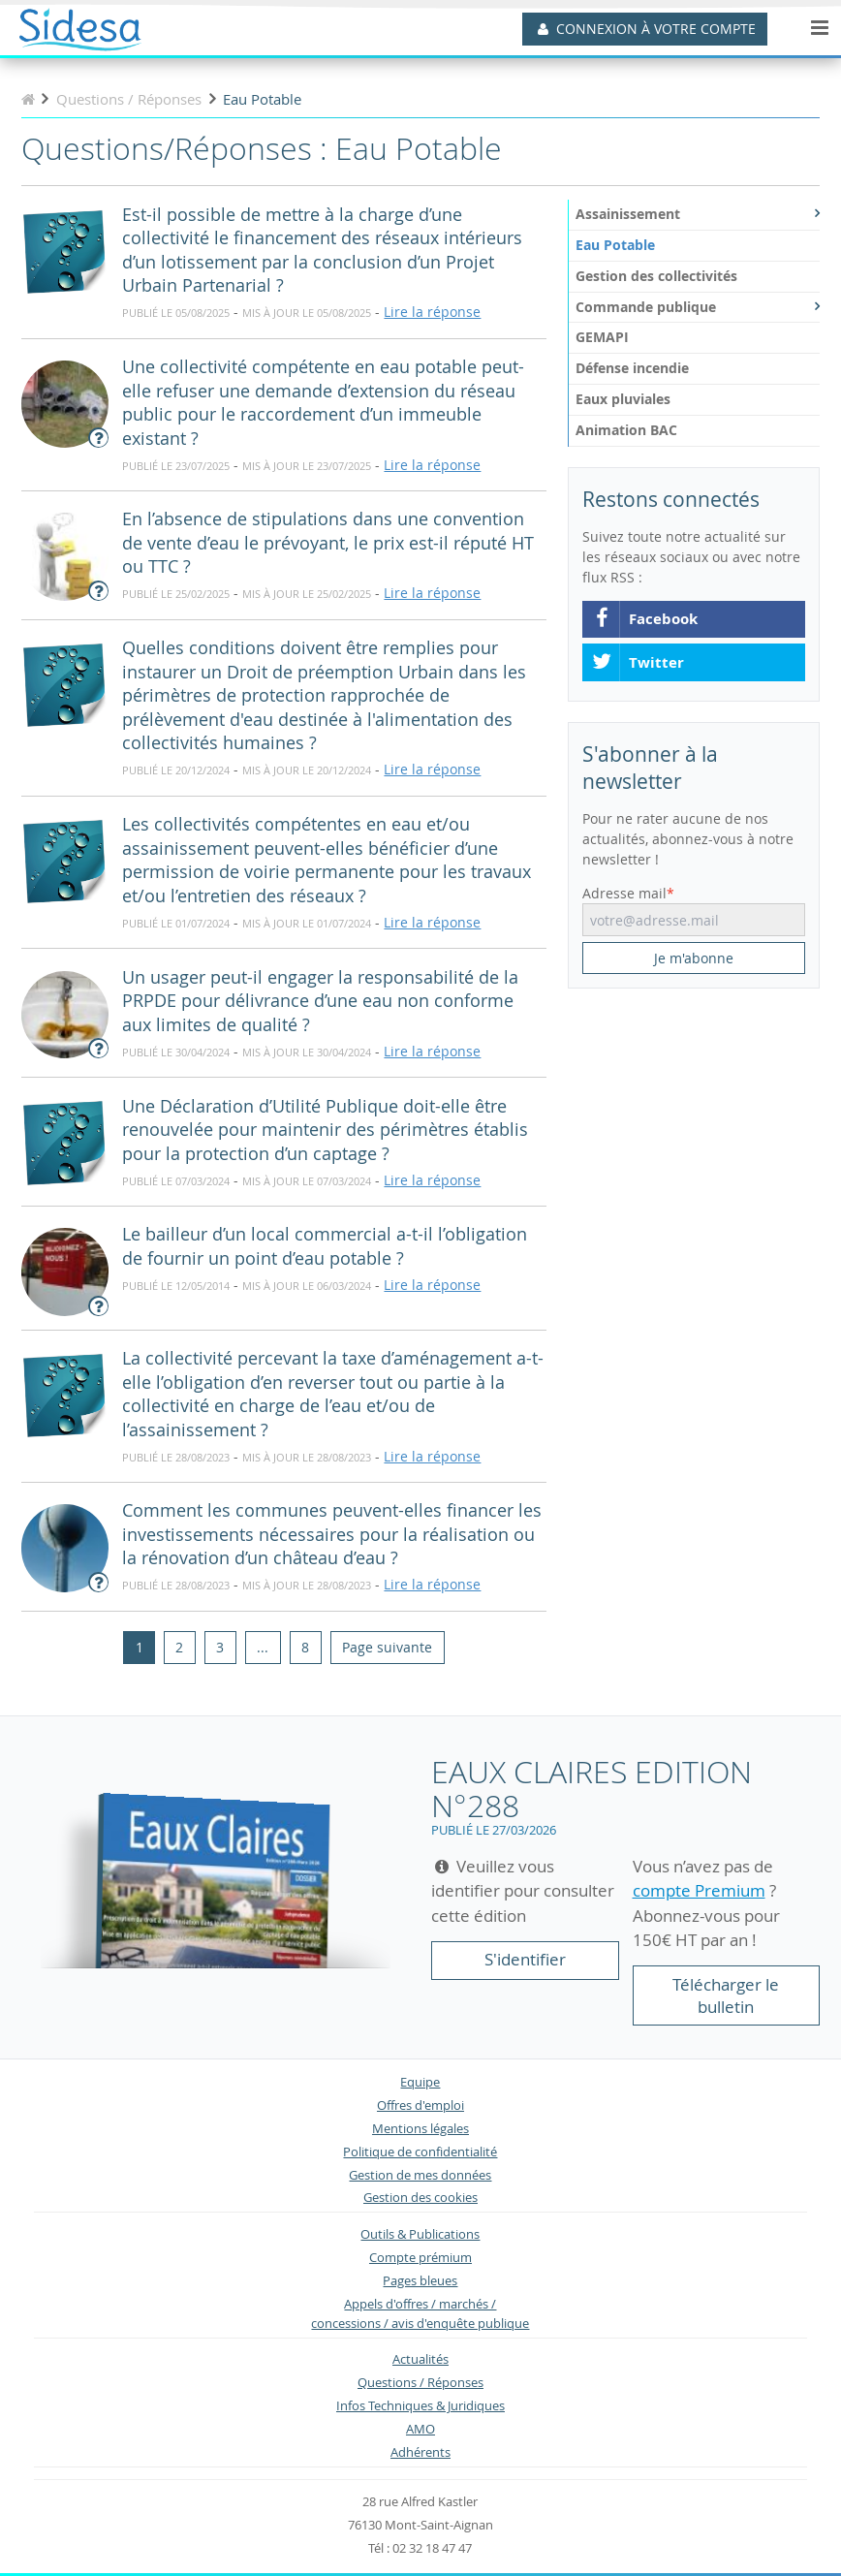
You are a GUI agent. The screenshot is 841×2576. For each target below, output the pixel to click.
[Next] (387, 1647)
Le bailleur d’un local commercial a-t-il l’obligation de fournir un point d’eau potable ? (324, 1246)
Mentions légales (420, 2128)
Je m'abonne (693, 958)
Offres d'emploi (420, 2105)
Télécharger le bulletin (725, 1996)
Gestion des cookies (420, 2197)
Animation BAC (626, 430)
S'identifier (525, 1959)
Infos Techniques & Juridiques (420, 2406)
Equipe (420, 2082)
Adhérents (420, 2452)
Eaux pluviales (623, 399)
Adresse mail (624, 893)
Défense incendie (632, 368)
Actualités (420, 2359)
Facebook (644, 619)
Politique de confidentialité (420, 2152)
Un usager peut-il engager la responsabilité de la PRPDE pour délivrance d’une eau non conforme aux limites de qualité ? (320, 1001)
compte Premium (699, 1890)
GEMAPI (602, 337)
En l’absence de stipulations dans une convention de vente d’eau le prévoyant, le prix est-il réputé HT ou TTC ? (328, 543)
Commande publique (698, 307)
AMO (420, 2429)
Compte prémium (420, 2257)
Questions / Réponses (420, 2382)
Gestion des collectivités (656, 276)
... (262, 1647)
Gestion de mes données (420, 2175)
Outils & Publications (420, 2234)
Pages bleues (420, 2281)
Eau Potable (615, 245)
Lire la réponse (432, 311)
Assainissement (698, 213)
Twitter (637, 663)
